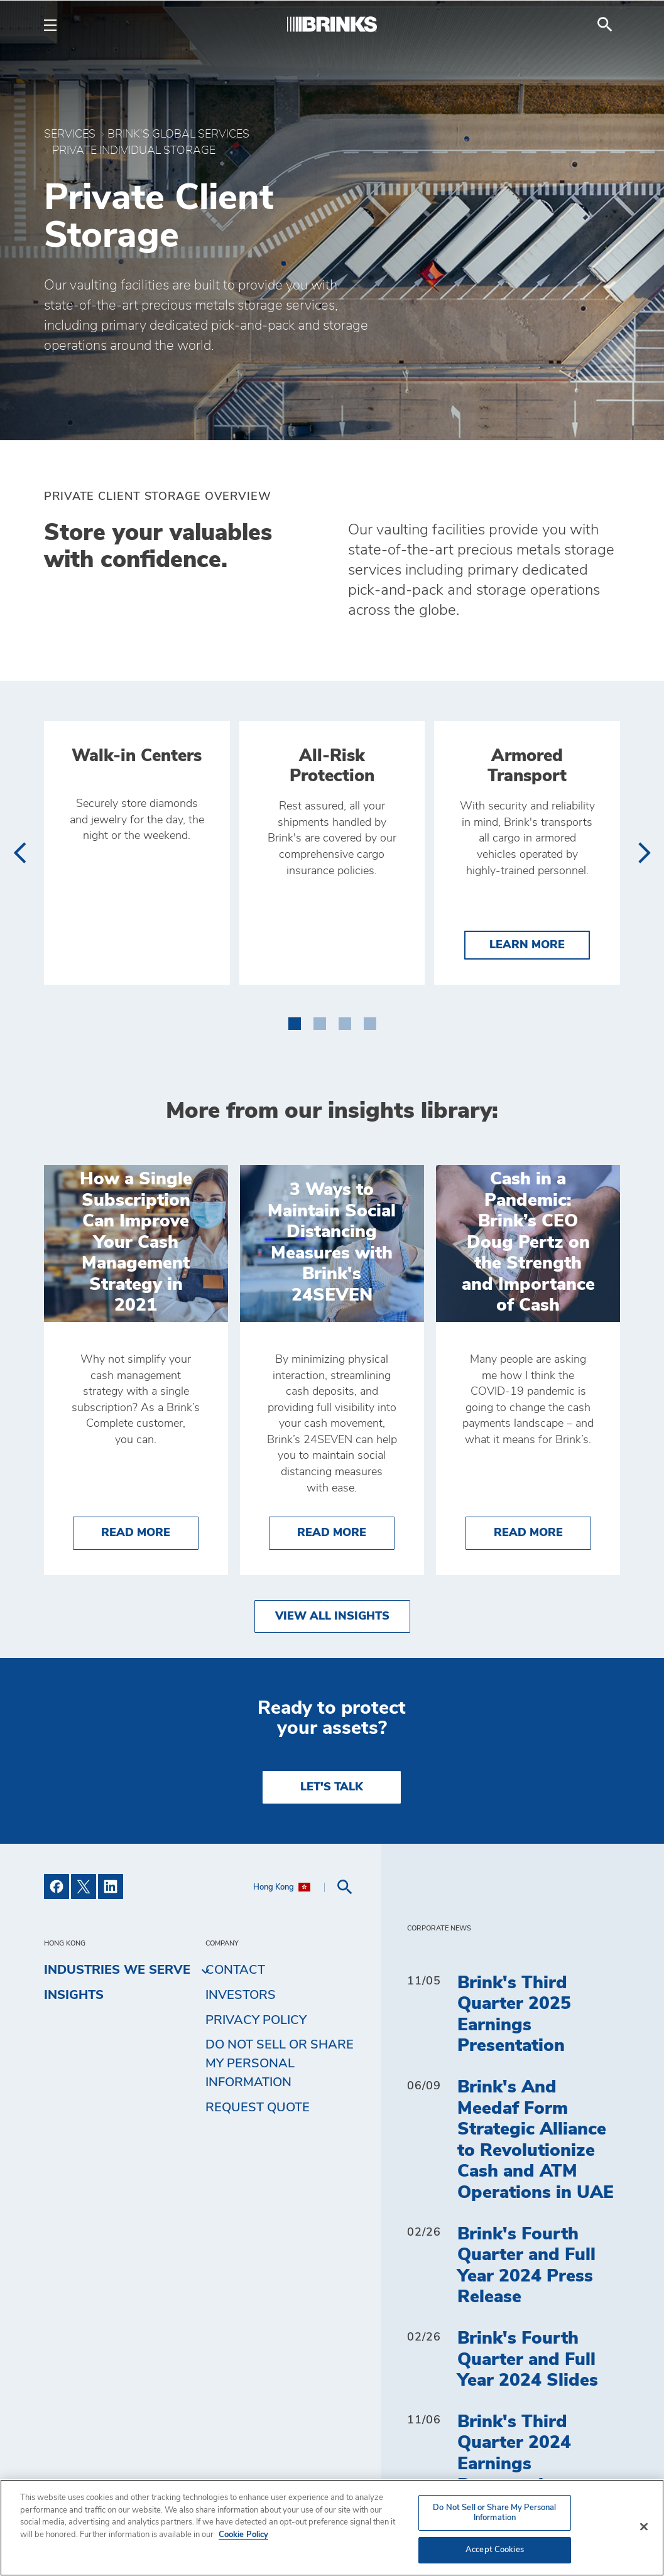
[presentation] (19, 853)
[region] (332, 2527)
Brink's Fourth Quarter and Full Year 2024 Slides (527, 2359)
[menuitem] (605, 24)
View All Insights (332, 1616)
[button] (294, 1021)
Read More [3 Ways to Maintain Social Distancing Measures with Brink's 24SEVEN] (346, 1531)
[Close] (644, 2527)
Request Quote (257, 2107)
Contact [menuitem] (235, 1970)
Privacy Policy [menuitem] (256, 2020)
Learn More (539, 943)
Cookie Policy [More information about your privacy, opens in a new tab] (243, 2535)
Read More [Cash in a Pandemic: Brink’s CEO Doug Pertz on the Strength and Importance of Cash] (542, 1531)
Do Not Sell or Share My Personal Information (279, 2063)
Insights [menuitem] (74, 1995)
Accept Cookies (494, 2550)
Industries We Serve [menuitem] (117, 1970)
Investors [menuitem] (240, 1995)
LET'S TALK (331, 1787)
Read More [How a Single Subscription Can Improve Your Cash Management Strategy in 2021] (150, 1531)
